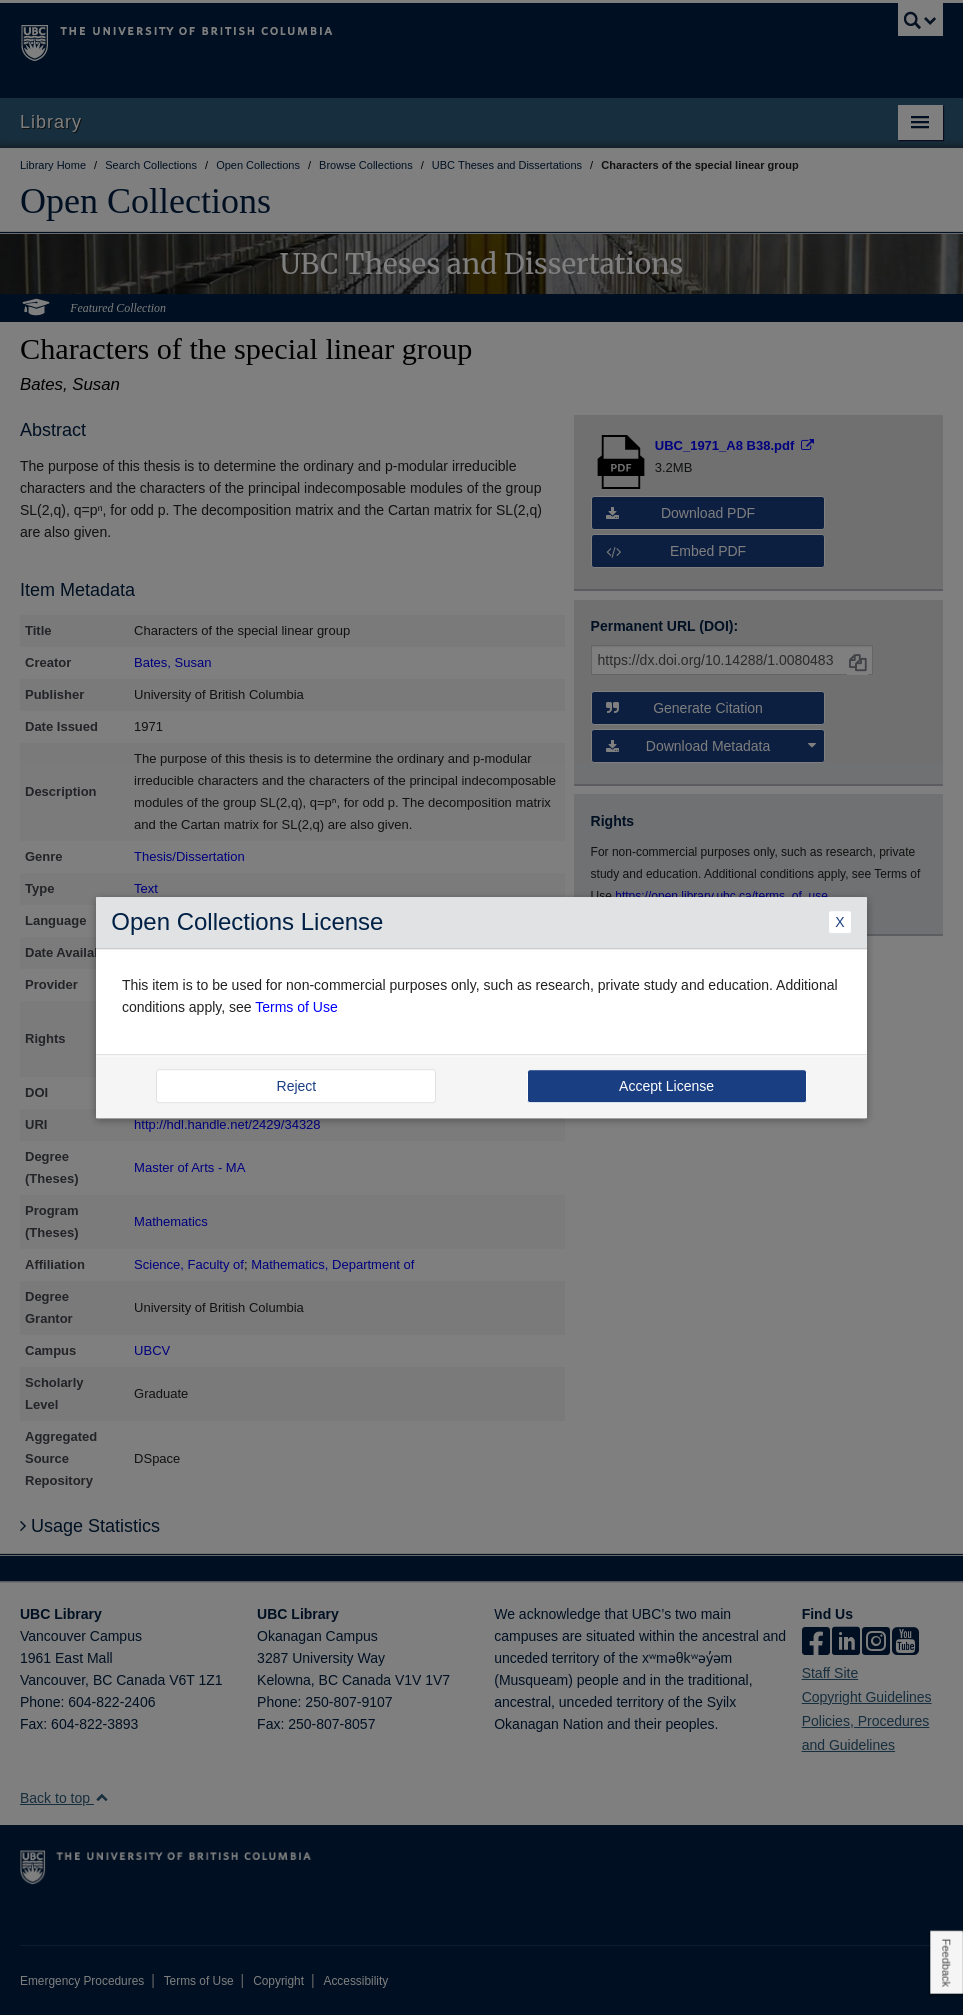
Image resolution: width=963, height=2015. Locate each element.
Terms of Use (296, 1008)
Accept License (666, 1086)
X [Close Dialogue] (839, 922)
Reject (297, 1086)
